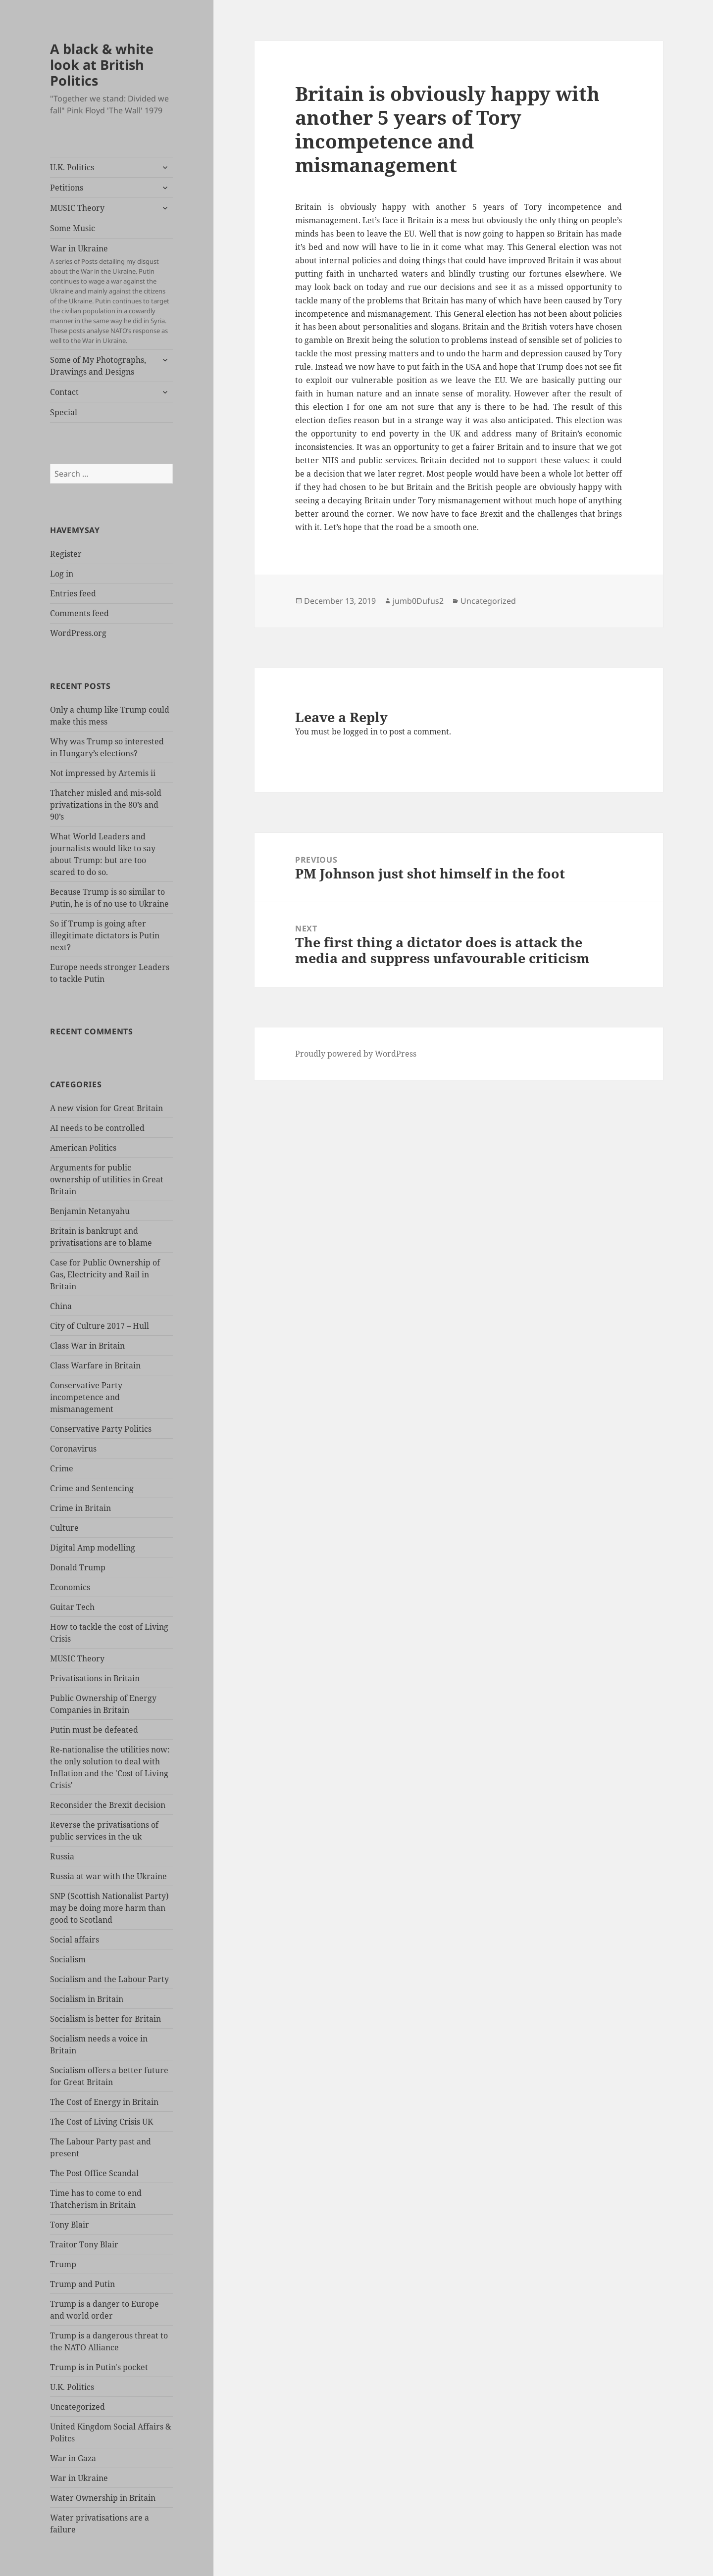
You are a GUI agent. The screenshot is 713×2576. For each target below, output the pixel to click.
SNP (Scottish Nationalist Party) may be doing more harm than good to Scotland (109, 1908)
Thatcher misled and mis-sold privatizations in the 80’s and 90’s (105, 804)
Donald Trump (77, 1567)
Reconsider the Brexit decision (107, 1804)
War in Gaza (73, 2458)
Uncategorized (77, 2406)
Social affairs (74, 1939)
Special (63, 412)
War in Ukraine (111, 294)
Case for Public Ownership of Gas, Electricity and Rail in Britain (105, 1274)
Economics (70, 1587)
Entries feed (73, 593)
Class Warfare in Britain (95, 1365)
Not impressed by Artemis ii (102, 773)
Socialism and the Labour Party (109, 1979)
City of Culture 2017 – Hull (99, 1325)
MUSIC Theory (77, 207)
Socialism (68, 1959)
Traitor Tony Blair (84, 2244)
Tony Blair (69, 2224)
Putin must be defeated (94, 1729)
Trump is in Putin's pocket (99, 2367)
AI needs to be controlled (97, 1127)
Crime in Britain (80, 1508)
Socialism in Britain (86, 1998)
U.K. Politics (72, 167)
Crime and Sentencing (92, 1488)
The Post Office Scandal (94, 2173)
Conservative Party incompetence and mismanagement (86, 1397)
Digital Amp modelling (92, 1547)
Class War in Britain (87, 1345)
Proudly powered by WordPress (355, 1053)
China (61, 1306)
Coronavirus (73, 1448)
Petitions (66, 187)
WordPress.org (78, 633)
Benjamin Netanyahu (90, 1211)
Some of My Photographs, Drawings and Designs (98, 365)
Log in (61, 573)
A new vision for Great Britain (106, 1108)
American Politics (83, 1147)
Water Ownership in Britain (102, 2497)
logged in (360, 731)
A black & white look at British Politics (101, 65)
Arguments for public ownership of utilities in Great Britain (106, 1179)
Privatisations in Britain (95, 1678)
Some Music (72, 228)
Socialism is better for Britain (105, 2018)
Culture (64, 1527)
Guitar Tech (72, 1607)
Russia (62, 1856)
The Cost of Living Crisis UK (101, 2121)
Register (66, 553)
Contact (64, 392)
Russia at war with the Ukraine (108, 1876)
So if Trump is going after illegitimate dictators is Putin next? (104, 935)
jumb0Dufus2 (418, 600)
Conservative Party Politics (101, 1428)
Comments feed (79, 613)
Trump (63, 2264)
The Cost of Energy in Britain (104, 2101)
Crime (61, 1468)
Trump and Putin (82, 2284)
